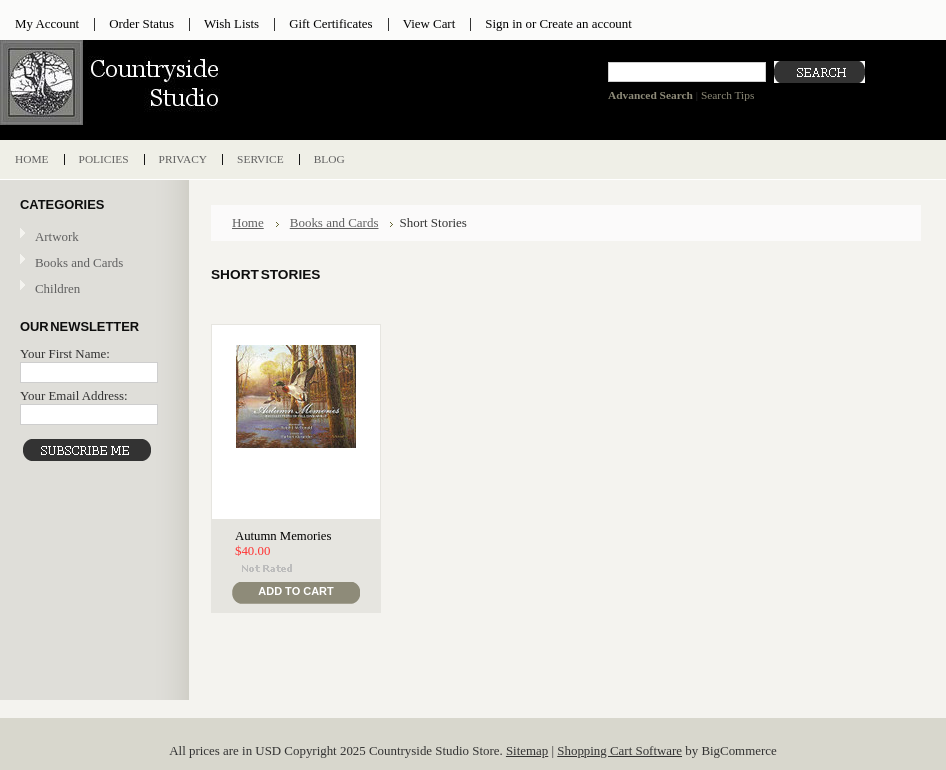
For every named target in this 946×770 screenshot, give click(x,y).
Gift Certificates (331, 23)
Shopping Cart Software (619, 750)
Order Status (141, 23)
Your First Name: (65, 353)
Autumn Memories (283, 536)
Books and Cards (92, 263)
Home (248, 222)
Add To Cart (295, 591)
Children (57, 288)
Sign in (503, 23)
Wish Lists (231, 23)
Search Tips (727, 95)
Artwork (92, 237)
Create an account (585, 23)
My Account (47, 23)
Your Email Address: (74, 395)
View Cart (429, 23)
